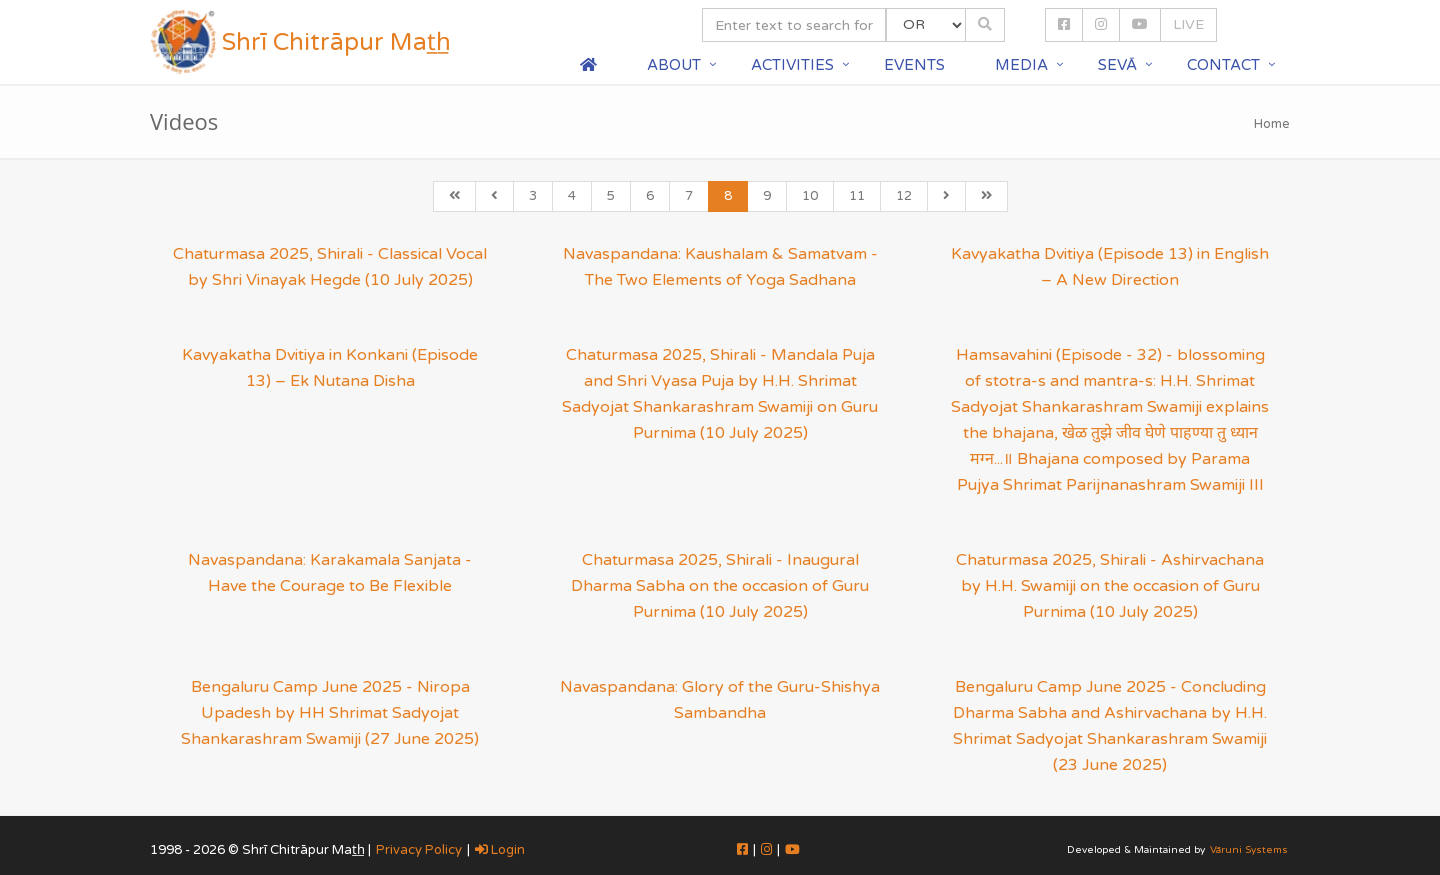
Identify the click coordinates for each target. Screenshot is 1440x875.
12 (904, 196)
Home (1272, 124)
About (674, 65)
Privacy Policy (419, 850)
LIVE (1188, 24)
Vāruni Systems (1249, 850)
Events (914, 65)
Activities (792, 65)
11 (857, 196)
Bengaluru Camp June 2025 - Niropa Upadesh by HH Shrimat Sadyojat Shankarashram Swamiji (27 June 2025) (330, 713)
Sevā (1117, 65)
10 (810, 196)
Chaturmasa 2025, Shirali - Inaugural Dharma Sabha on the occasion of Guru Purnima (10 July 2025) (720, 586)
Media (1021, 65)
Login (500, 850)
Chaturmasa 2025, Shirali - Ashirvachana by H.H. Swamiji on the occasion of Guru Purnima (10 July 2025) (1110, 586)
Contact (1223, 65)
